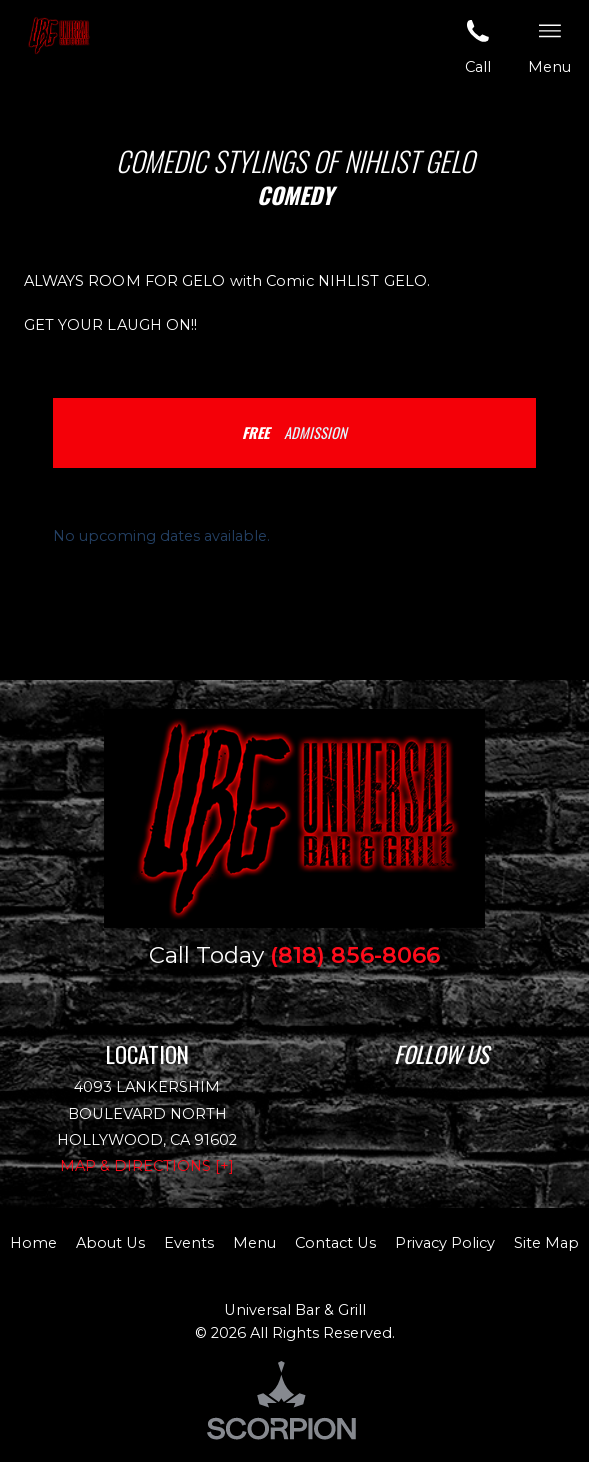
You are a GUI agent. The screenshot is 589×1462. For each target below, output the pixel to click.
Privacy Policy (445, 1243)
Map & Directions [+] (147, 1166)
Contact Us (335, 1243)
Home (33, 1243)
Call (478, 45)
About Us (110, 1243)
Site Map (546, 1243)
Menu (254, 1243)
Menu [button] (549, 45)
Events (189, 1243)
